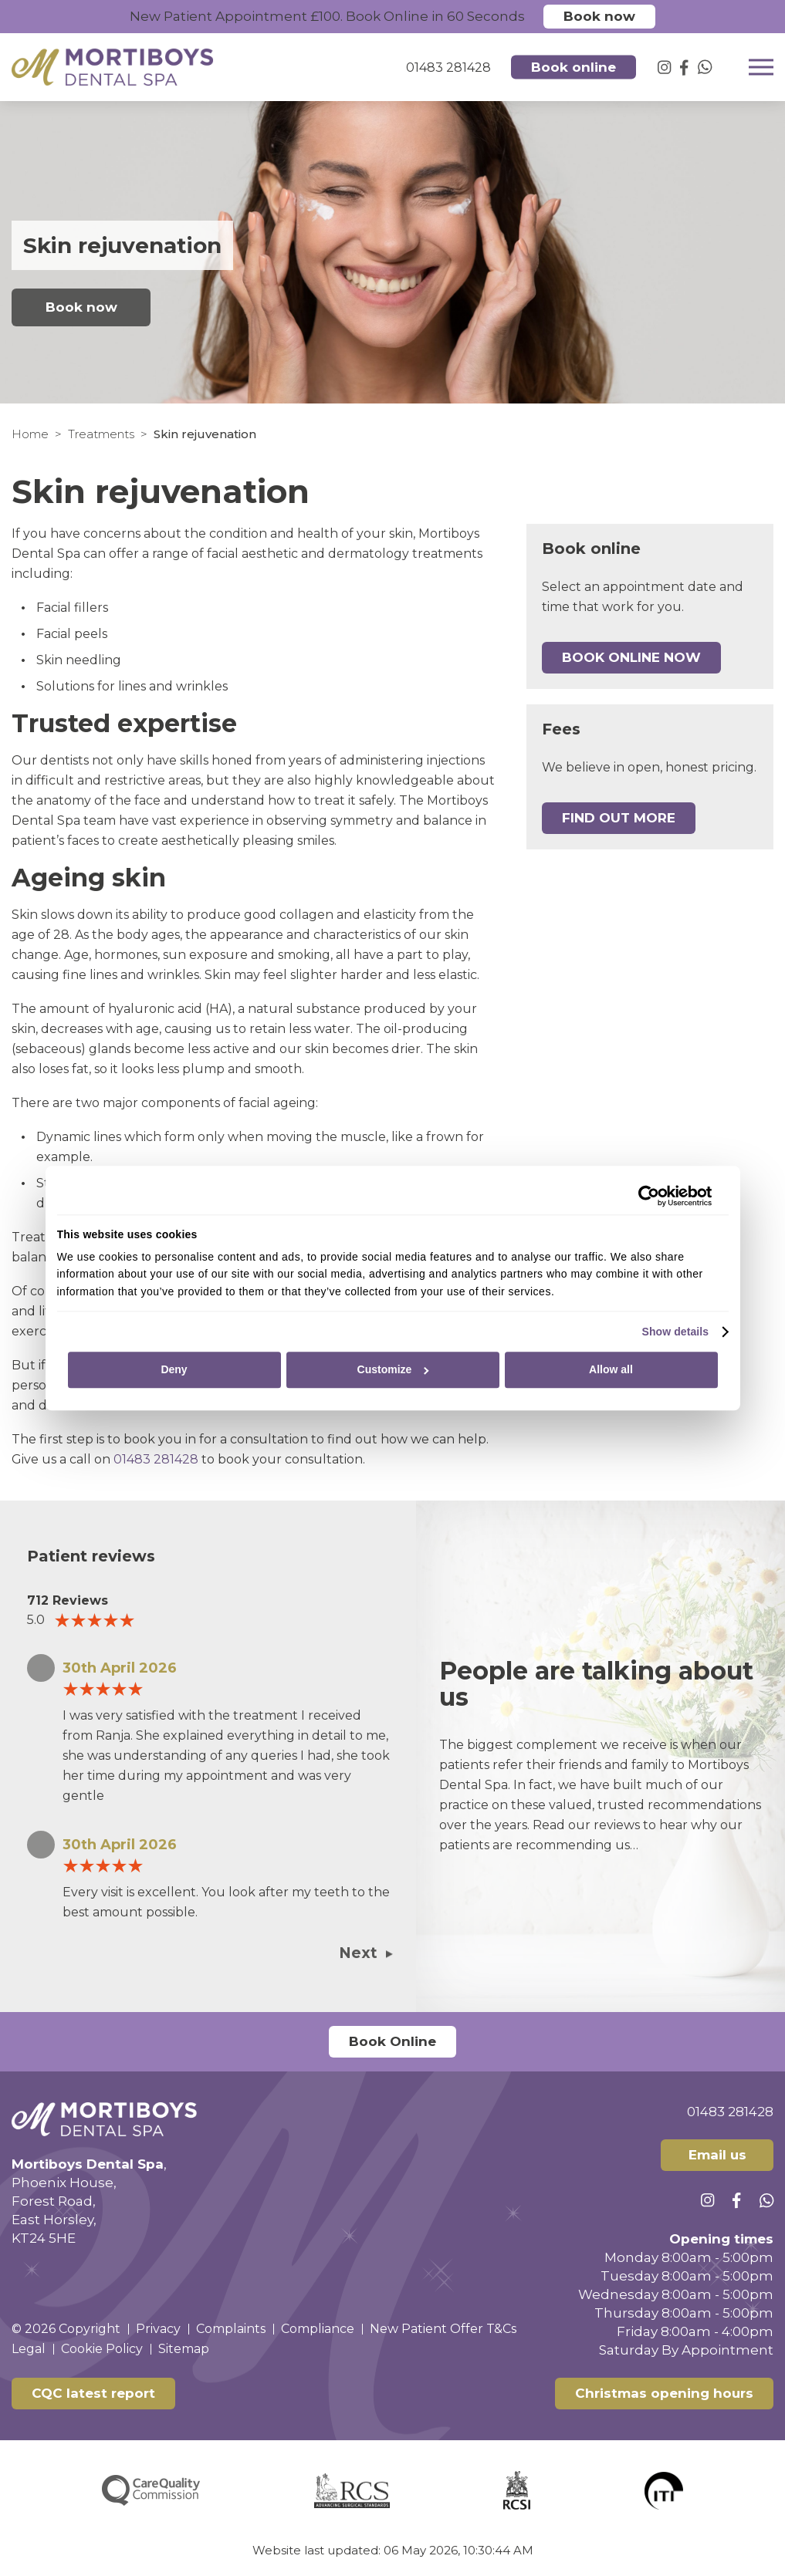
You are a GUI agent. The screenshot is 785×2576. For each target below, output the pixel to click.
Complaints (231, 2328)
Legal (29, 2348)
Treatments (101, 434)
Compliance (317, 2328)
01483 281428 (155, 1459)
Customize (393, 1370)
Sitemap (183, 2348)
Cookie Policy (102, 2348)
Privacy (158, 2328)
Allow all (611, 1370)
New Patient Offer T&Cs (443, 2328)
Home (30, 434)
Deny (174, 1370)
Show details (675, 1331)
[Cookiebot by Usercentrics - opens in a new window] (644, 1196)
